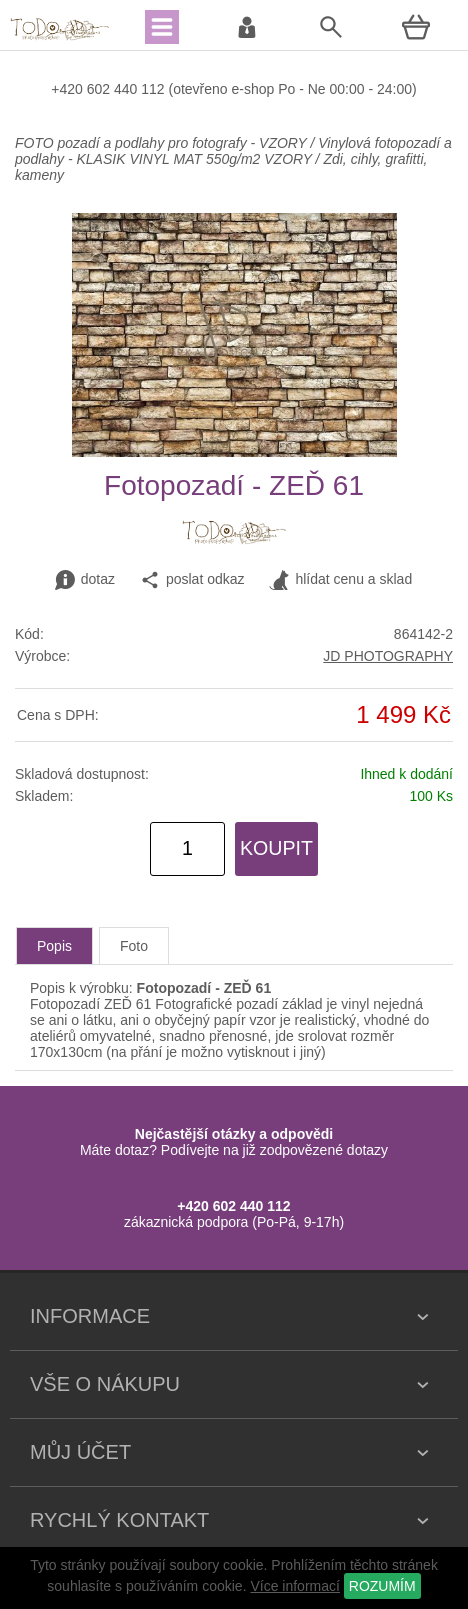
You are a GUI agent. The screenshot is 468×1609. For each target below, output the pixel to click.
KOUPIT (276, 848)
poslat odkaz (192, 580)
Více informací (294, 1586)
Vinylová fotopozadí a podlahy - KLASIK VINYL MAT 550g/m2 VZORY (233, 151)
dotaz (85, 580)
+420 (68, 89)
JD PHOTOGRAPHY (388, 656)
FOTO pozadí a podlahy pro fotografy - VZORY (162, 143)
